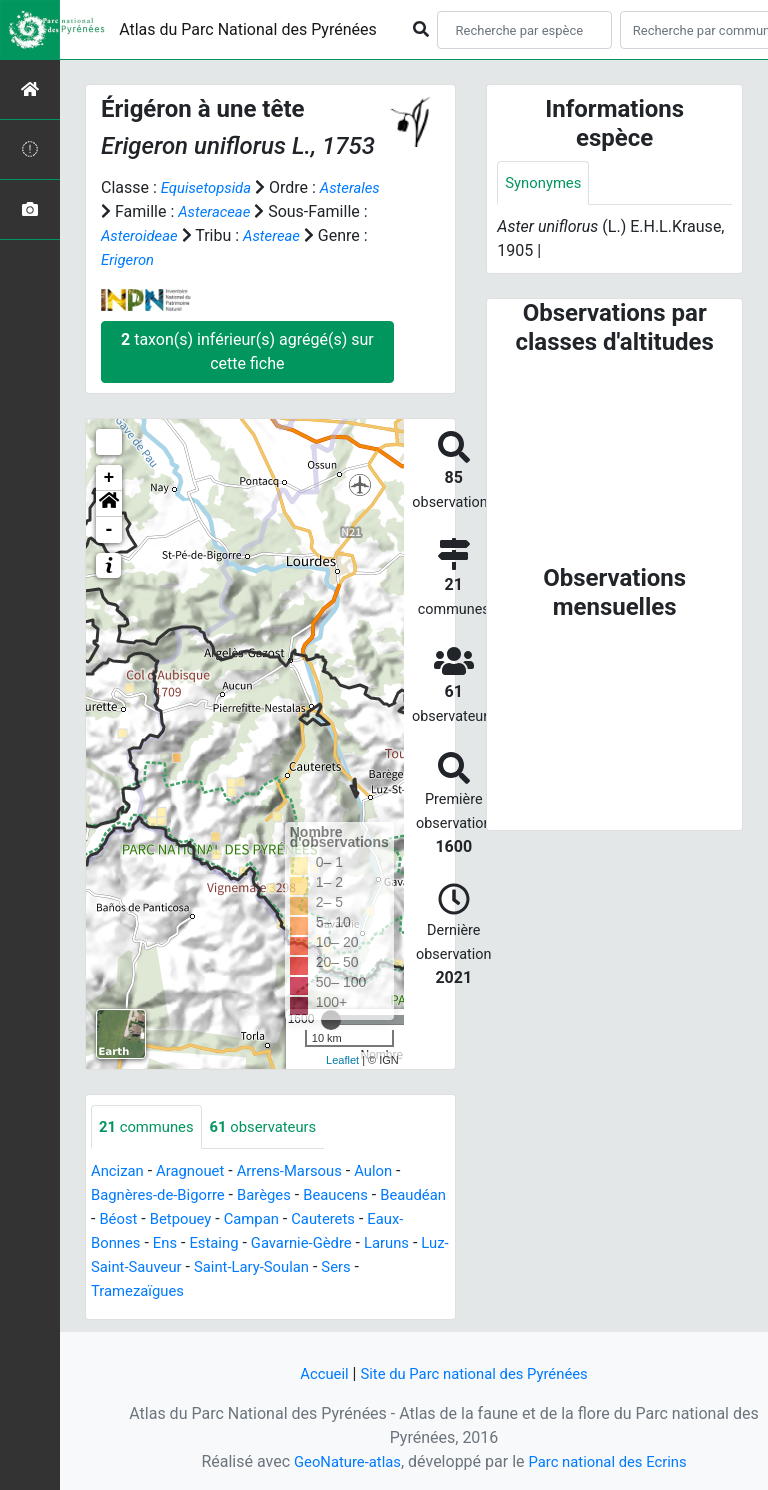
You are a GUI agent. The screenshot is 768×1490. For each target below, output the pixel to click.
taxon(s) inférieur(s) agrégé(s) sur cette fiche (247, 351)
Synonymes (546, 183)
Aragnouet (197, 1172)
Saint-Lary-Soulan (354, 1268)
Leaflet (342, 1060)
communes (150, 1127)
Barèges (277, 1196)
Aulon (393, 1172)
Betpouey (261, 1220)
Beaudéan (126, 1220)
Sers (107, 1292)
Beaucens (353, 1196)
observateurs (274, 1127)
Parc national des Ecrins (611, 1461)
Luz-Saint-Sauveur (215, 1268)
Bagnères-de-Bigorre (163, 1196)
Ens (217, 1244)
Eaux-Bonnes (145, 1244)
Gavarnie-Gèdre (362, 1244)
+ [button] (109, 478)
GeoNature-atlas (341, 1461)
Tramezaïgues (185, 1292)
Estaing (269, 1244)
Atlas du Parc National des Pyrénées (248, 29)
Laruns (115, 1268)
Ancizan (119, 1172)
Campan (337, 1220)
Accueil (315, 1373)
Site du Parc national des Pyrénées (476, 1373)
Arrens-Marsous (303, 1172)
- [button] (109, 530)
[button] (109, 504)
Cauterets (413, 1220)
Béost (194, 1220)
